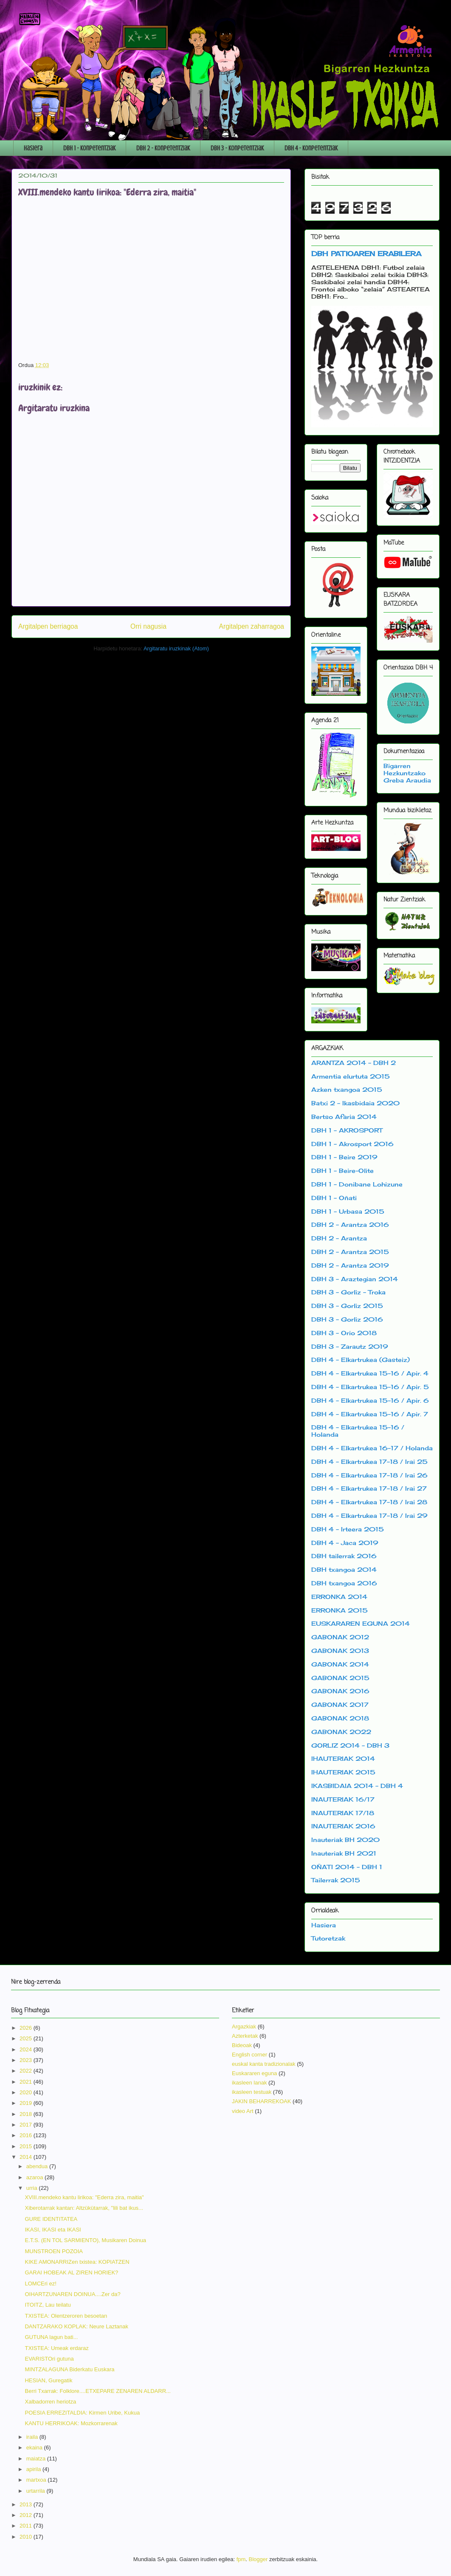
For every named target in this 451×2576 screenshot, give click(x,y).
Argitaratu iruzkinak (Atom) (176, 648)
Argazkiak (244, 2026)
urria (32, 2188)
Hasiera (33, 148)
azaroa (35, 2177)
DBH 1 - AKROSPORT (346, 1130)
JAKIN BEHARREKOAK (261, 2101)
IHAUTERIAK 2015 (343, 1772)
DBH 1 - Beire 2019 (344, 1157)
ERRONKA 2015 (339, 1610)
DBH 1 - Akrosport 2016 (352, 1143)
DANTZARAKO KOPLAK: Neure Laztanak (76, 2326)
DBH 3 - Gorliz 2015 (347, 1305)
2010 (27, 2537)
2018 (27, 2114)
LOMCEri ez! (40, 2283)
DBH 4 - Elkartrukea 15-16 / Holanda (357, 1431)
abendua (37, 2166)
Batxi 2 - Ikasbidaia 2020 (355, 1103)
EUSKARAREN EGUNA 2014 (360, 1623)
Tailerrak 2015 (335, 1880)
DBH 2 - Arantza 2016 (350, 1224)
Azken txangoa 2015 (346, 1089)
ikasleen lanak (249, 2082)
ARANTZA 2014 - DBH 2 (353, 1062)
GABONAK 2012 (340, 1637)
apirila (34, 2469)
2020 (27, 2092)
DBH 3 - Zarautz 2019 (349, 1346)
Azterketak (245, 2036)
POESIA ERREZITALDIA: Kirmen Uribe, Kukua (82, 2412)
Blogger (258, 2559)
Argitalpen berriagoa (48, 626)
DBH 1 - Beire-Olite (342, 1170)
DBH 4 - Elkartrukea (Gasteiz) (360, 1359)
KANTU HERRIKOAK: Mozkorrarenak (71, 2423)
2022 (27, 2071)
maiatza (36, 2458)
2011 (27, 2525)
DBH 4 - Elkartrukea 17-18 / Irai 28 (369, 1501)
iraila (32, 2437)
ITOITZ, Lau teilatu (47, 2305)
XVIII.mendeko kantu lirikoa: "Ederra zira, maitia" (84, 2197)
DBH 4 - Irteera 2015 (347, 1529)
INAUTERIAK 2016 (343, 1826)
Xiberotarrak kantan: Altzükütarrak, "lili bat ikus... (84, 2208)
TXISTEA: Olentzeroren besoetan (66, 2316)
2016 (27, 2135)
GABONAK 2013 (340, 1650)
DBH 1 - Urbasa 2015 (347, 1211)
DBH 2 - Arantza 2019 (350, 1265)
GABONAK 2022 (341, 1731)
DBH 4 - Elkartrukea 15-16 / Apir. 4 (369, 1373)
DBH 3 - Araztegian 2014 (354, 1278)
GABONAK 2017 (340, 1704)
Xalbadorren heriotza (50, 2401)
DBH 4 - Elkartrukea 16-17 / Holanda (372, 1448)
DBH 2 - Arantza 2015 (350, 1251)
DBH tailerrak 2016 (344, 1555)
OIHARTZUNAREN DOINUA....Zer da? (72, 2294)
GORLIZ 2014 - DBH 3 (350, 1745)
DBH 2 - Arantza (339, 1238)
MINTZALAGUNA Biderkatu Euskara (69, 2369)
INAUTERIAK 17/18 (342, 1812)
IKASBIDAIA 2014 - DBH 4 (357, 1785)
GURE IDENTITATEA (51, 2219)
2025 (27, 2038)
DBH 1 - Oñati (334, 1197)
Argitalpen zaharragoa (251, 626)
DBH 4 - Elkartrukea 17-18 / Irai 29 (369, 1515)
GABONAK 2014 (340, 1664)
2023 (27, 2060)
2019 (27, 2103)
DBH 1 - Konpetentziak (89, 148)
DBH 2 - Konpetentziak (163, 148)
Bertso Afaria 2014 (344, 1116)
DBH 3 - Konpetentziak (237, 148)
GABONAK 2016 (340, 1691)
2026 (27, 2028)
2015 (27, 2146)
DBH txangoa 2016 (344, 1583)
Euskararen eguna (254, 2073)
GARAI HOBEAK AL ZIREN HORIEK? (71, 2272)
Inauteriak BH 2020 (345, 1839)
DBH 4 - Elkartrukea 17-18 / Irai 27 (369, 1488)
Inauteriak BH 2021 (343, 1853)
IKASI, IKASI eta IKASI (53, 2229)
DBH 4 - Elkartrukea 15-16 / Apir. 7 (369, 1414)
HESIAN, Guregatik (48, 2380)
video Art (243, 2111)
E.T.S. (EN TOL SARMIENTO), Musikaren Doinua (85, 2240)
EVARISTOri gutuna (49, 2359)
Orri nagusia (148, 626)
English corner (249, 2054)
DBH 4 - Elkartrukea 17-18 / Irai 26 (369, 1475)
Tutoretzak (328, 1938)
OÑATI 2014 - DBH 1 (346, 1866)
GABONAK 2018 (340, 1718)
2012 (27, 2515)
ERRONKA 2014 (339, 1596)
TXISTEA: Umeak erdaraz (56, 2348)
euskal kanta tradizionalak (264, 2064)
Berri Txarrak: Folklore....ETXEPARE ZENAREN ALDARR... (97, 2391)
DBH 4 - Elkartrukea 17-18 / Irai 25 (369, 1461)
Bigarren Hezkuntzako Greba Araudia (407, 773)
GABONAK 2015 (340, 1677)
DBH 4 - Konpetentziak (311, 148)
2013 (27, 2504)
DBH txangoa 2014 (344, 1569)
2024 (27, 2049)
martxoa (37, 2480)
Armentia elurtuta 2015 (350, 1076)
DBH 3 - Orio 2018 (344, 1332)
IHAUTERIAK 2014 (343, 1758)
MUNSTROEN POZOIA (54, 2251)
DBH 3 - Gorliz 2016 (347, 1319)
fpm (241, 2559)
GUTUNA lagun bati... (51, 2337)
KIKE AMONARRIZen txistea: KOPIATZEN (77, 2262)
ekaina (35, 2447)
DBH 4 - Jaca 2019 (344, 1542)
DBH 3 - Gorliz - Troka (348, 1292)
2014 (27, 2157)
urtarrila (36, 2491)
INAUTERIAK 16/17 (343, 1799)
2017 (27, 2124)
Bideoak (242, 2045)
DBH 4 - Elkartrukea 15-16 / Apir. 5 (370, 1386)
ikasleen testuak (251, 2092)
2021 (27, 2082)
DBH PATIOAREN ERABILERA (366, 253)
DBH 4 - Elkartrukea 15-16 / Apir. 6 (370, 1400)
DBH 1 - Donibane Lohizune (357, 1184)
